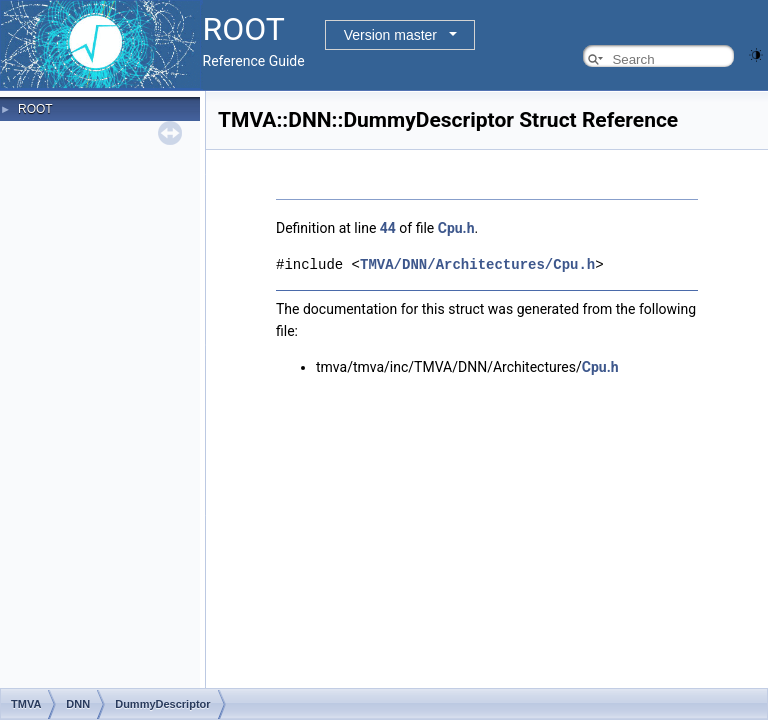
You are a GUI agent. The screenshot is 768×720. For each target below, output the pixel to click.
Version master (390, 35)
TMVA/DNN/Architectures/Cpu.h (477, 263)
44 (388, 228)
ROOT (35, 109)
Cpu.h (456, 228)
